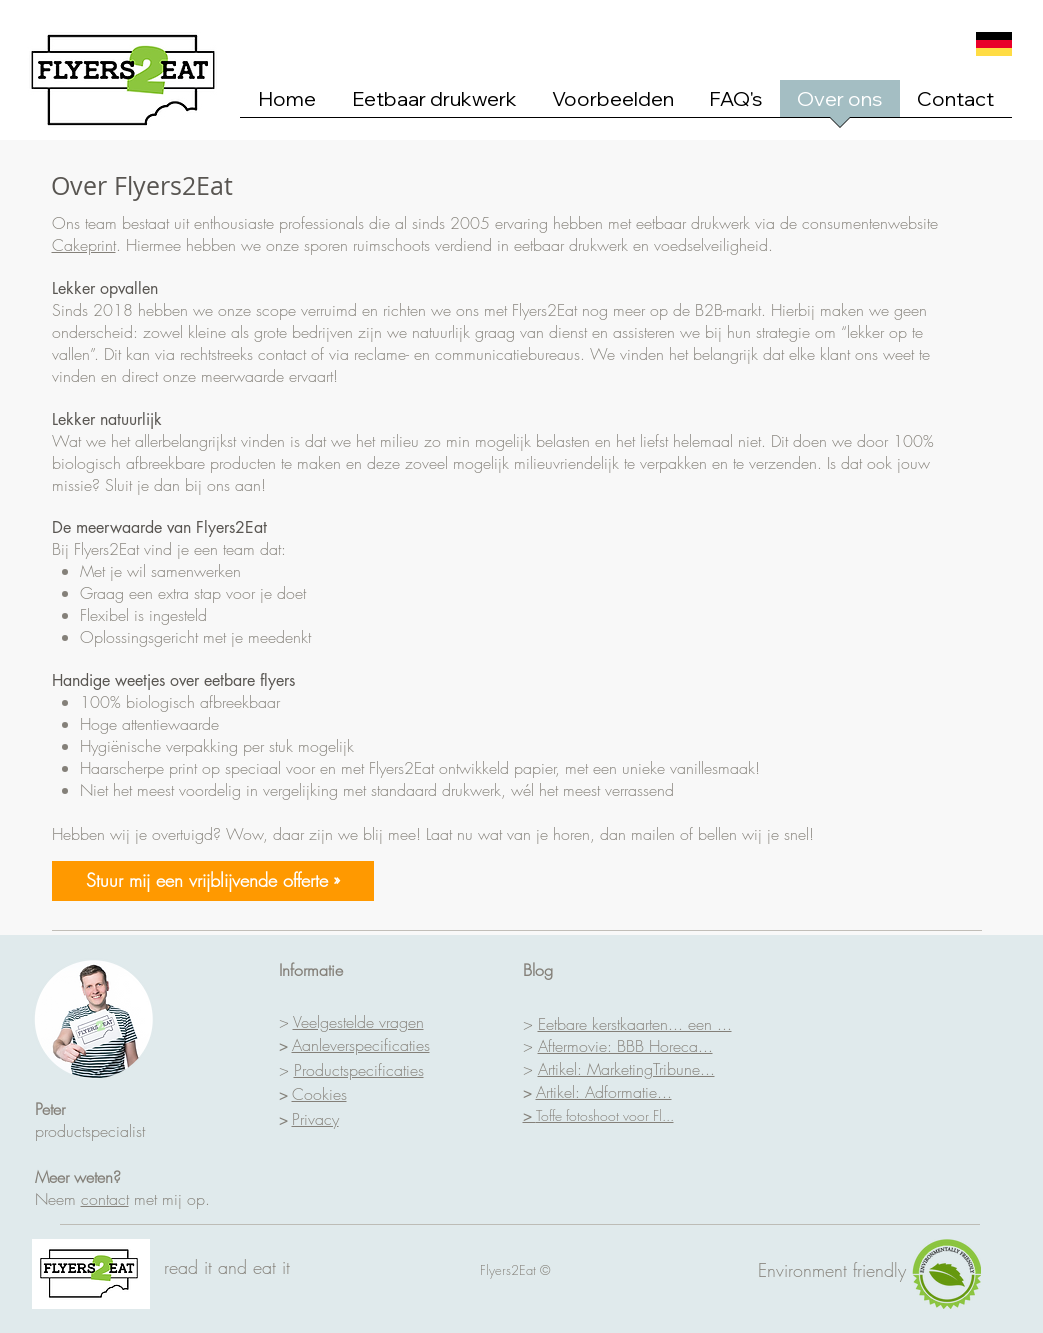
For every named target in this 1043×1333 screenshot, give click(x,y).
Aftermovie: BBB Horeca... (625, 1046)
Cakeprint (84, 245)
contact (105, 1199)
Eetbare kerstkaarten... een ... (635, 1024)
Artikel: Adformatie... (604, 1092)
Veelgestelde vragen (358, 1022)
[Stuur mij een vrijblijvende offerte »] (213, 881)
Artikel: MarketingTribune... (626, 1069)
